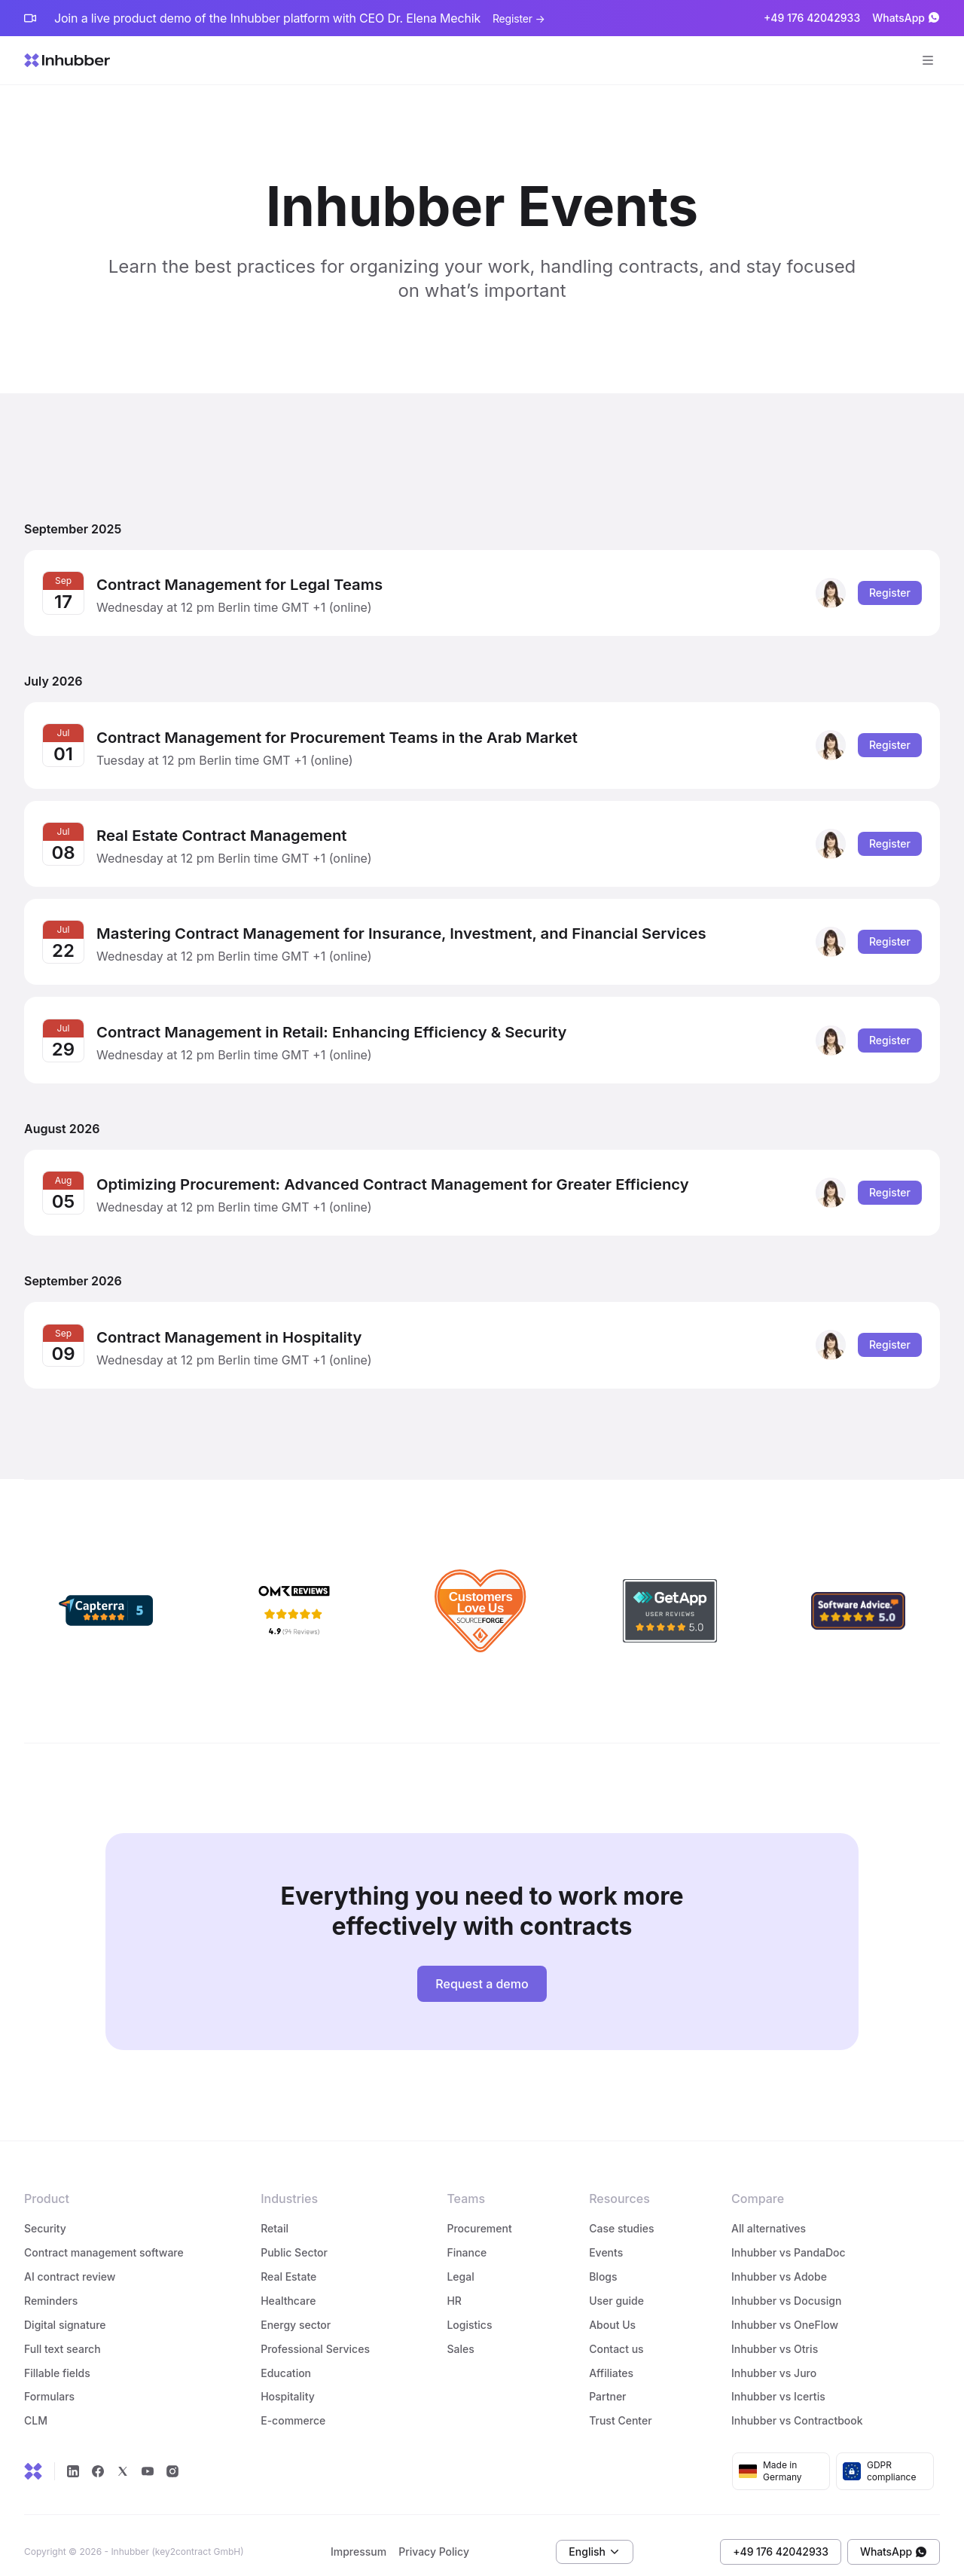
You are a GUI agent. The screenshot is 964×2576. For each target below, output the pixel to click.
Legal (460, 2263)
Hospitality (288, 2383)
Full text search (62, 2335)
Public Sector (294, 2238)
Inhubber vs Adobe (779, 2263)
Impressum (358, 2538)
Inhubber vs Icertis (778, 2383)
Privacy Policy (433, 2538)
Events (606, 2238)
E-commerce (293, 2407)
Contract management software (104, 2238)
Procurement (479, 2214)
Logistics (471, 2311)
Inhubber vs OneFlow (784, 2311)
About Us (612, 2311)
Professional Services (315, 2335)
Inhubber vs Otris (774, 2335)
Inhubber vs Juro (773, 2359)
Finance (467, 2238)
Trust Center (620, 2407)
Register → (519, 18)
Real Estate (288, 2263)
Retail (274, 2214)
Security (45, 2214)
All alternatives (768, 2214)
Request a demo (481, 1970)
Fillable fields (57, 2359)
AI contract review (69, 2263)
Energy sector (296, 2311)
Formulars (49, 2383)
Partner (607, 2383)
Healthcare (288, 2287)
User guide (616, 2287)
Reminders (51, 2287)
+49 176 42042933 (812, 18)
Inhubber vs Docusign (786, 2287)
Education (286, 2359)
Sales (460, 2335)
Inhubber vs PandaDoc (788, 2238)
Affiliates (611, 2359)
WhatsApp (906, 18)
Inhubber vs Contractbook (797, 2407)
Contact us (616, 2335)
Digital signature (65, 2311)
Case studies (621, 2214)
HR (454, 2287)
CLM (35, 2407)
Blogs (603, 2263)
